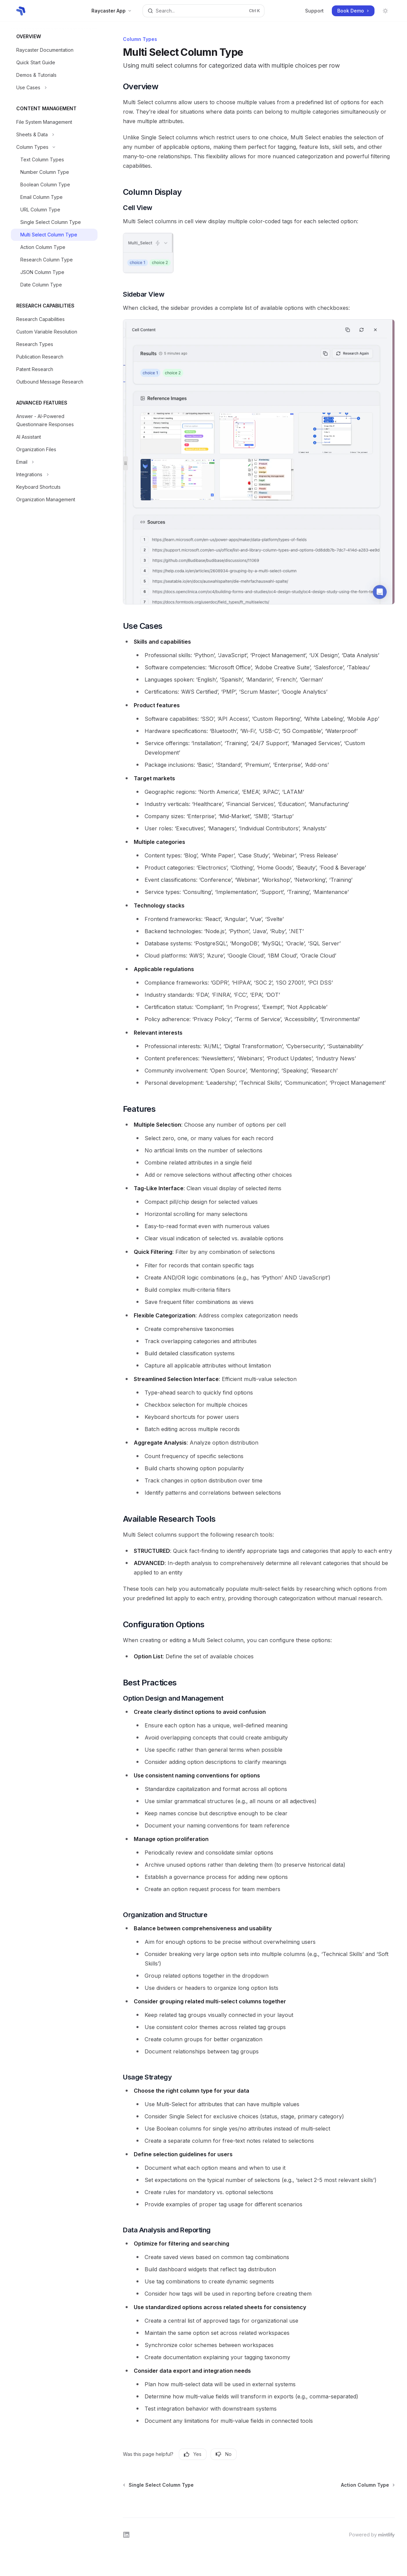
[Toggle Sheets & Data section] (54, 135)
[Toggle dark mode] (385, 10)
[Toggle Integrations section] (54, 474)
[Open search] (203, 11)
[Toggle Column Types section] (54, 147)
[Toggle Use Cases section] (54, 88)
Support (314, 11)
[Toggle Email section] (54, 462)
